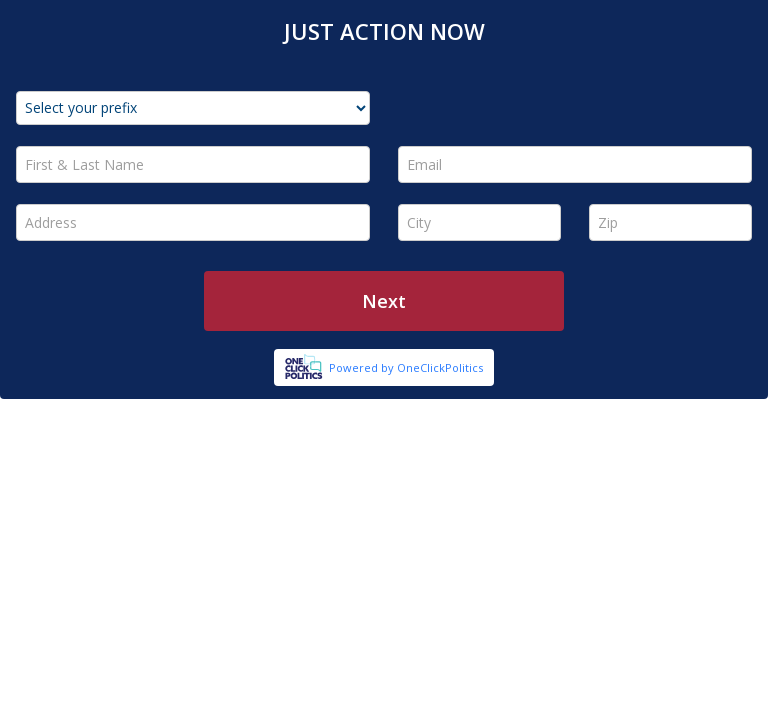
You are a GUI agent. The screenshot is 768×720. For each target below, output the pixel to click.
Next (384, 301)
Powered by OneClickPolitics (406, 367)
